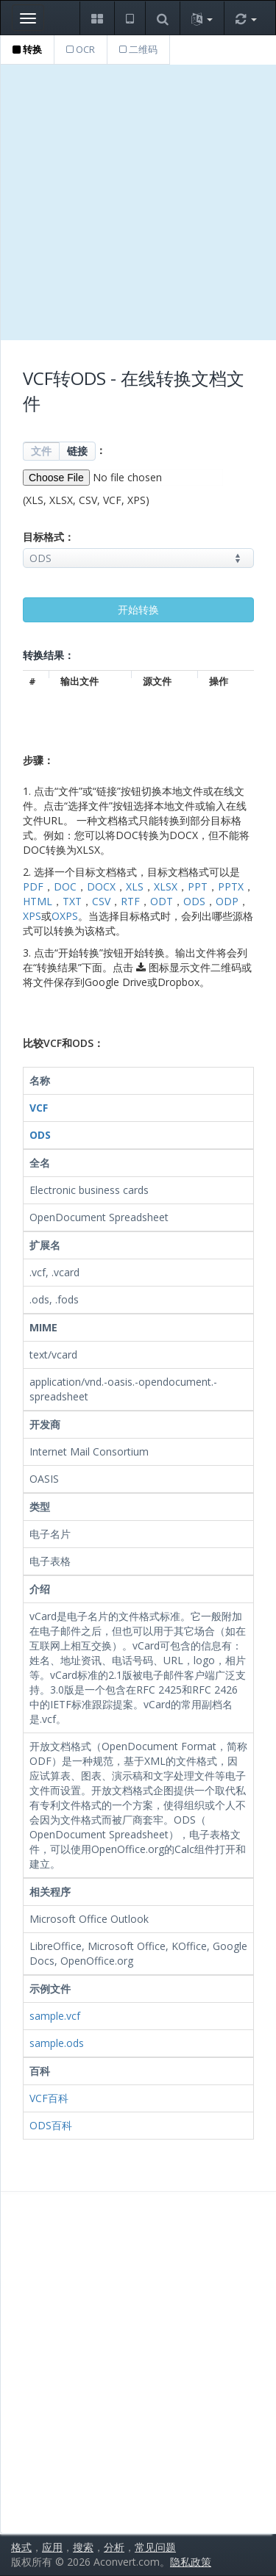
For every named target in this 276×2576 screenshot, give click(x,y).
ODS (194, 901)
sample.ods (56, 2043)
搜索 (83, 2547)
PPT (198, 886)
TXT (72, 901)
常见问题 (155, 2547)
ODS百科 (50, 2125)
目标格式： (48, 537)
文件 (41, 451)
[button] (96, 18)
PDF (33, 886)
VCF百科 (48, 2098)
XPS (32, 916)
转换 (27, 49)
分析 (114, 2547)
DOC (65, 886)
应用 (52, 2547)
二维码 (138, 49)
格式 (21, 2547)
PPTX (231, 886)
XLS (135, 886)
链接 (77, 451)
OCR (80, 49)
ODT (161, 901)
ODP (227, 901)
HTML (37, 901)
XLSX (165, 886)
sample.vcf (54, 2016)
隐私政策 (190, 2562)
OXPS (65, 916)
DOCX (101, 886)
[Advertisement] (138, 202)
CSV (101, 901)
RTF (130, 901)
